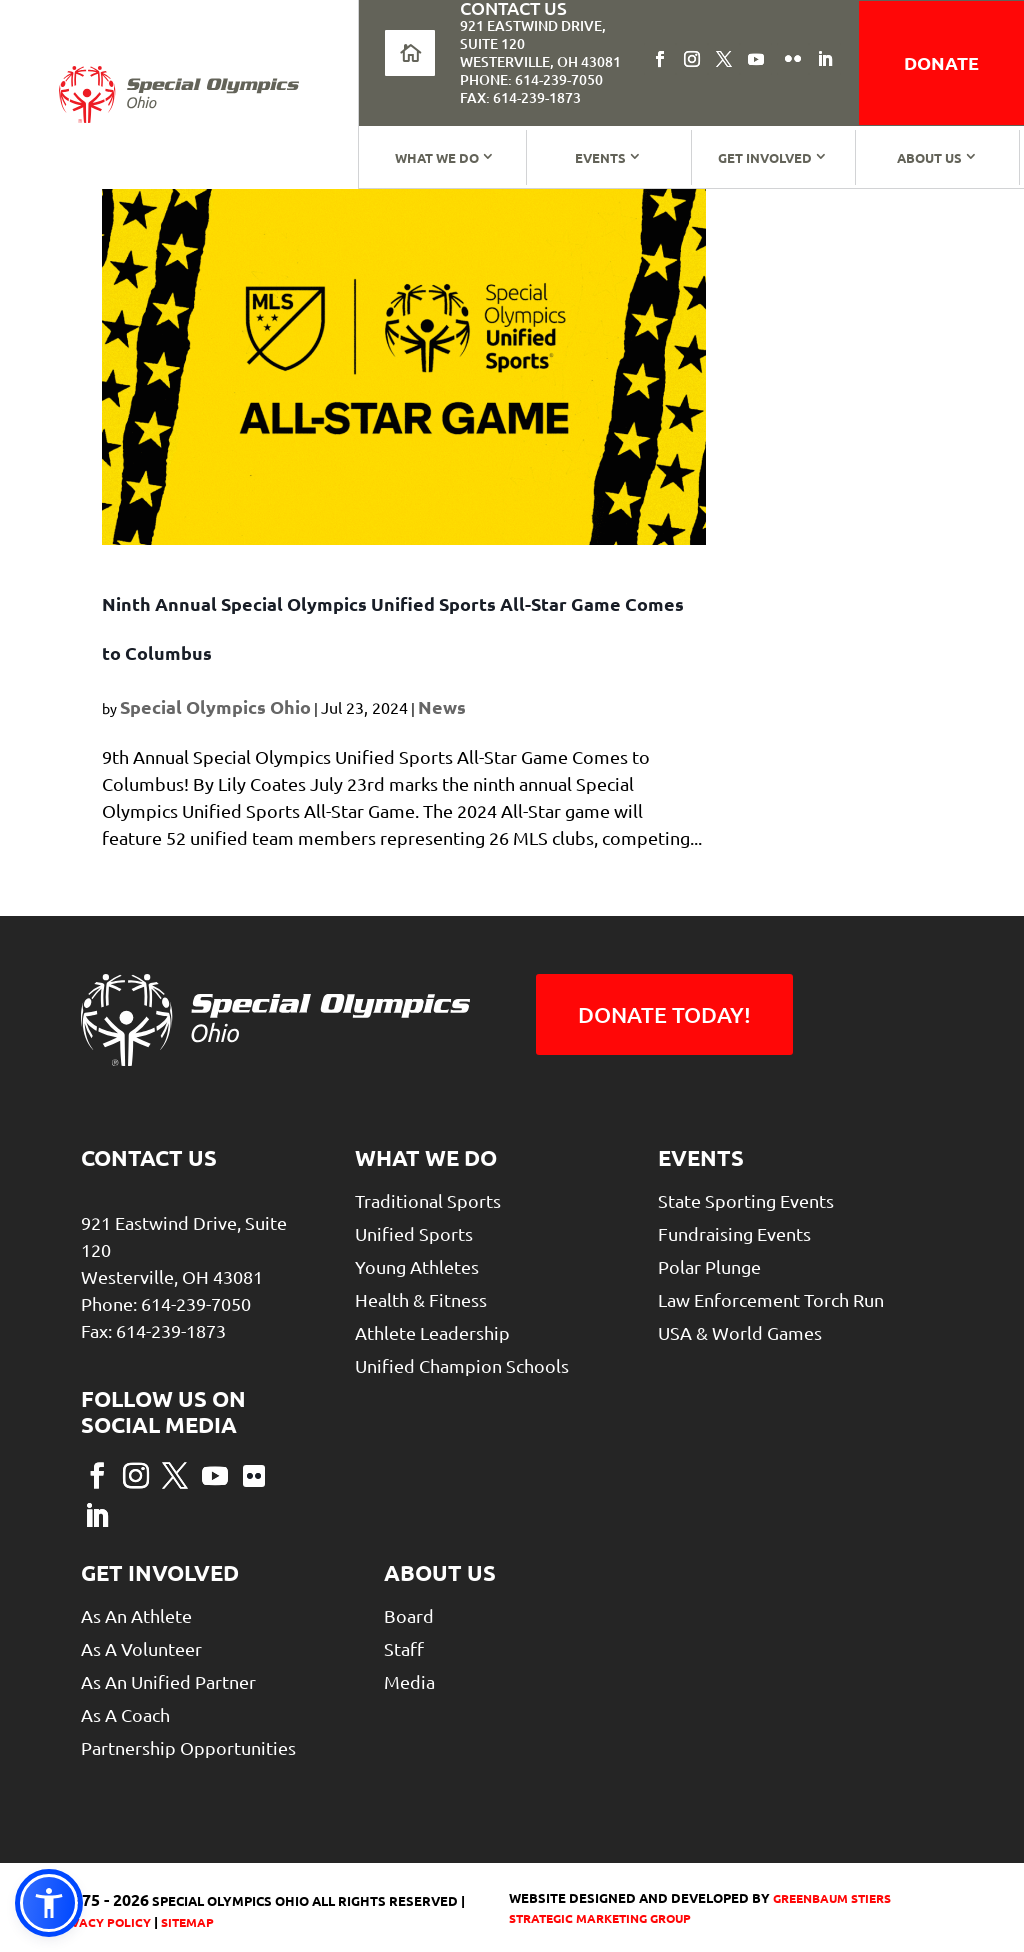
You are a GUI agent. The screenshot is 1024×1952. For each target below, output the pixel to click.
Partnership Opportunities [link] (188, 1747)
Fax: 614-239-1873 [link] (520, 97)
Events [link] (600, 157)
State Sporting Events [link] (746, 1200)
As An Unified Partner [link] (168, 1681)
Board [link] (409, 1615)
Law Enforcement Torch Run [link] (771, 1299)
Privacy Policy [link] (101, 1922)
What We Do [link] (437, 157)
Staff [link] (404, 1648)
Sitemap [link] (187, 1922)
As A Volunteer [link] (141, 1648)
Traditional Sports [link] (428, 1200)
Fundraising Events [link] (734, 1233)
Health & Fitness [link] (421, 1299)
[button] (660, 59)
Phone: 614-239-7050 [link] (531, 79)
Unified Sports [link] (414, 1233)
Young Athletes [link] (417, 1266)
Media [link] (409, 1681)
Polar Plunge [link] (709, 1266)
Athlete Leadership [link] (432, 1332)
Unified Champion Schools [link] (462, 1365)
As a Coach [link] (125, 1714)
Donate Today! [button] (664, 1014)
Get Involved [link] (765, 157)
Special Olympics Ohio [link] (215, 706)
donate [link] (941, 62)
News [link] (442, 706)
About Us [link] (929, 157)
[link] (179, 94)
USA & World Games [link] (740, 1332)
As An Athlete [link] (136, 1615)
